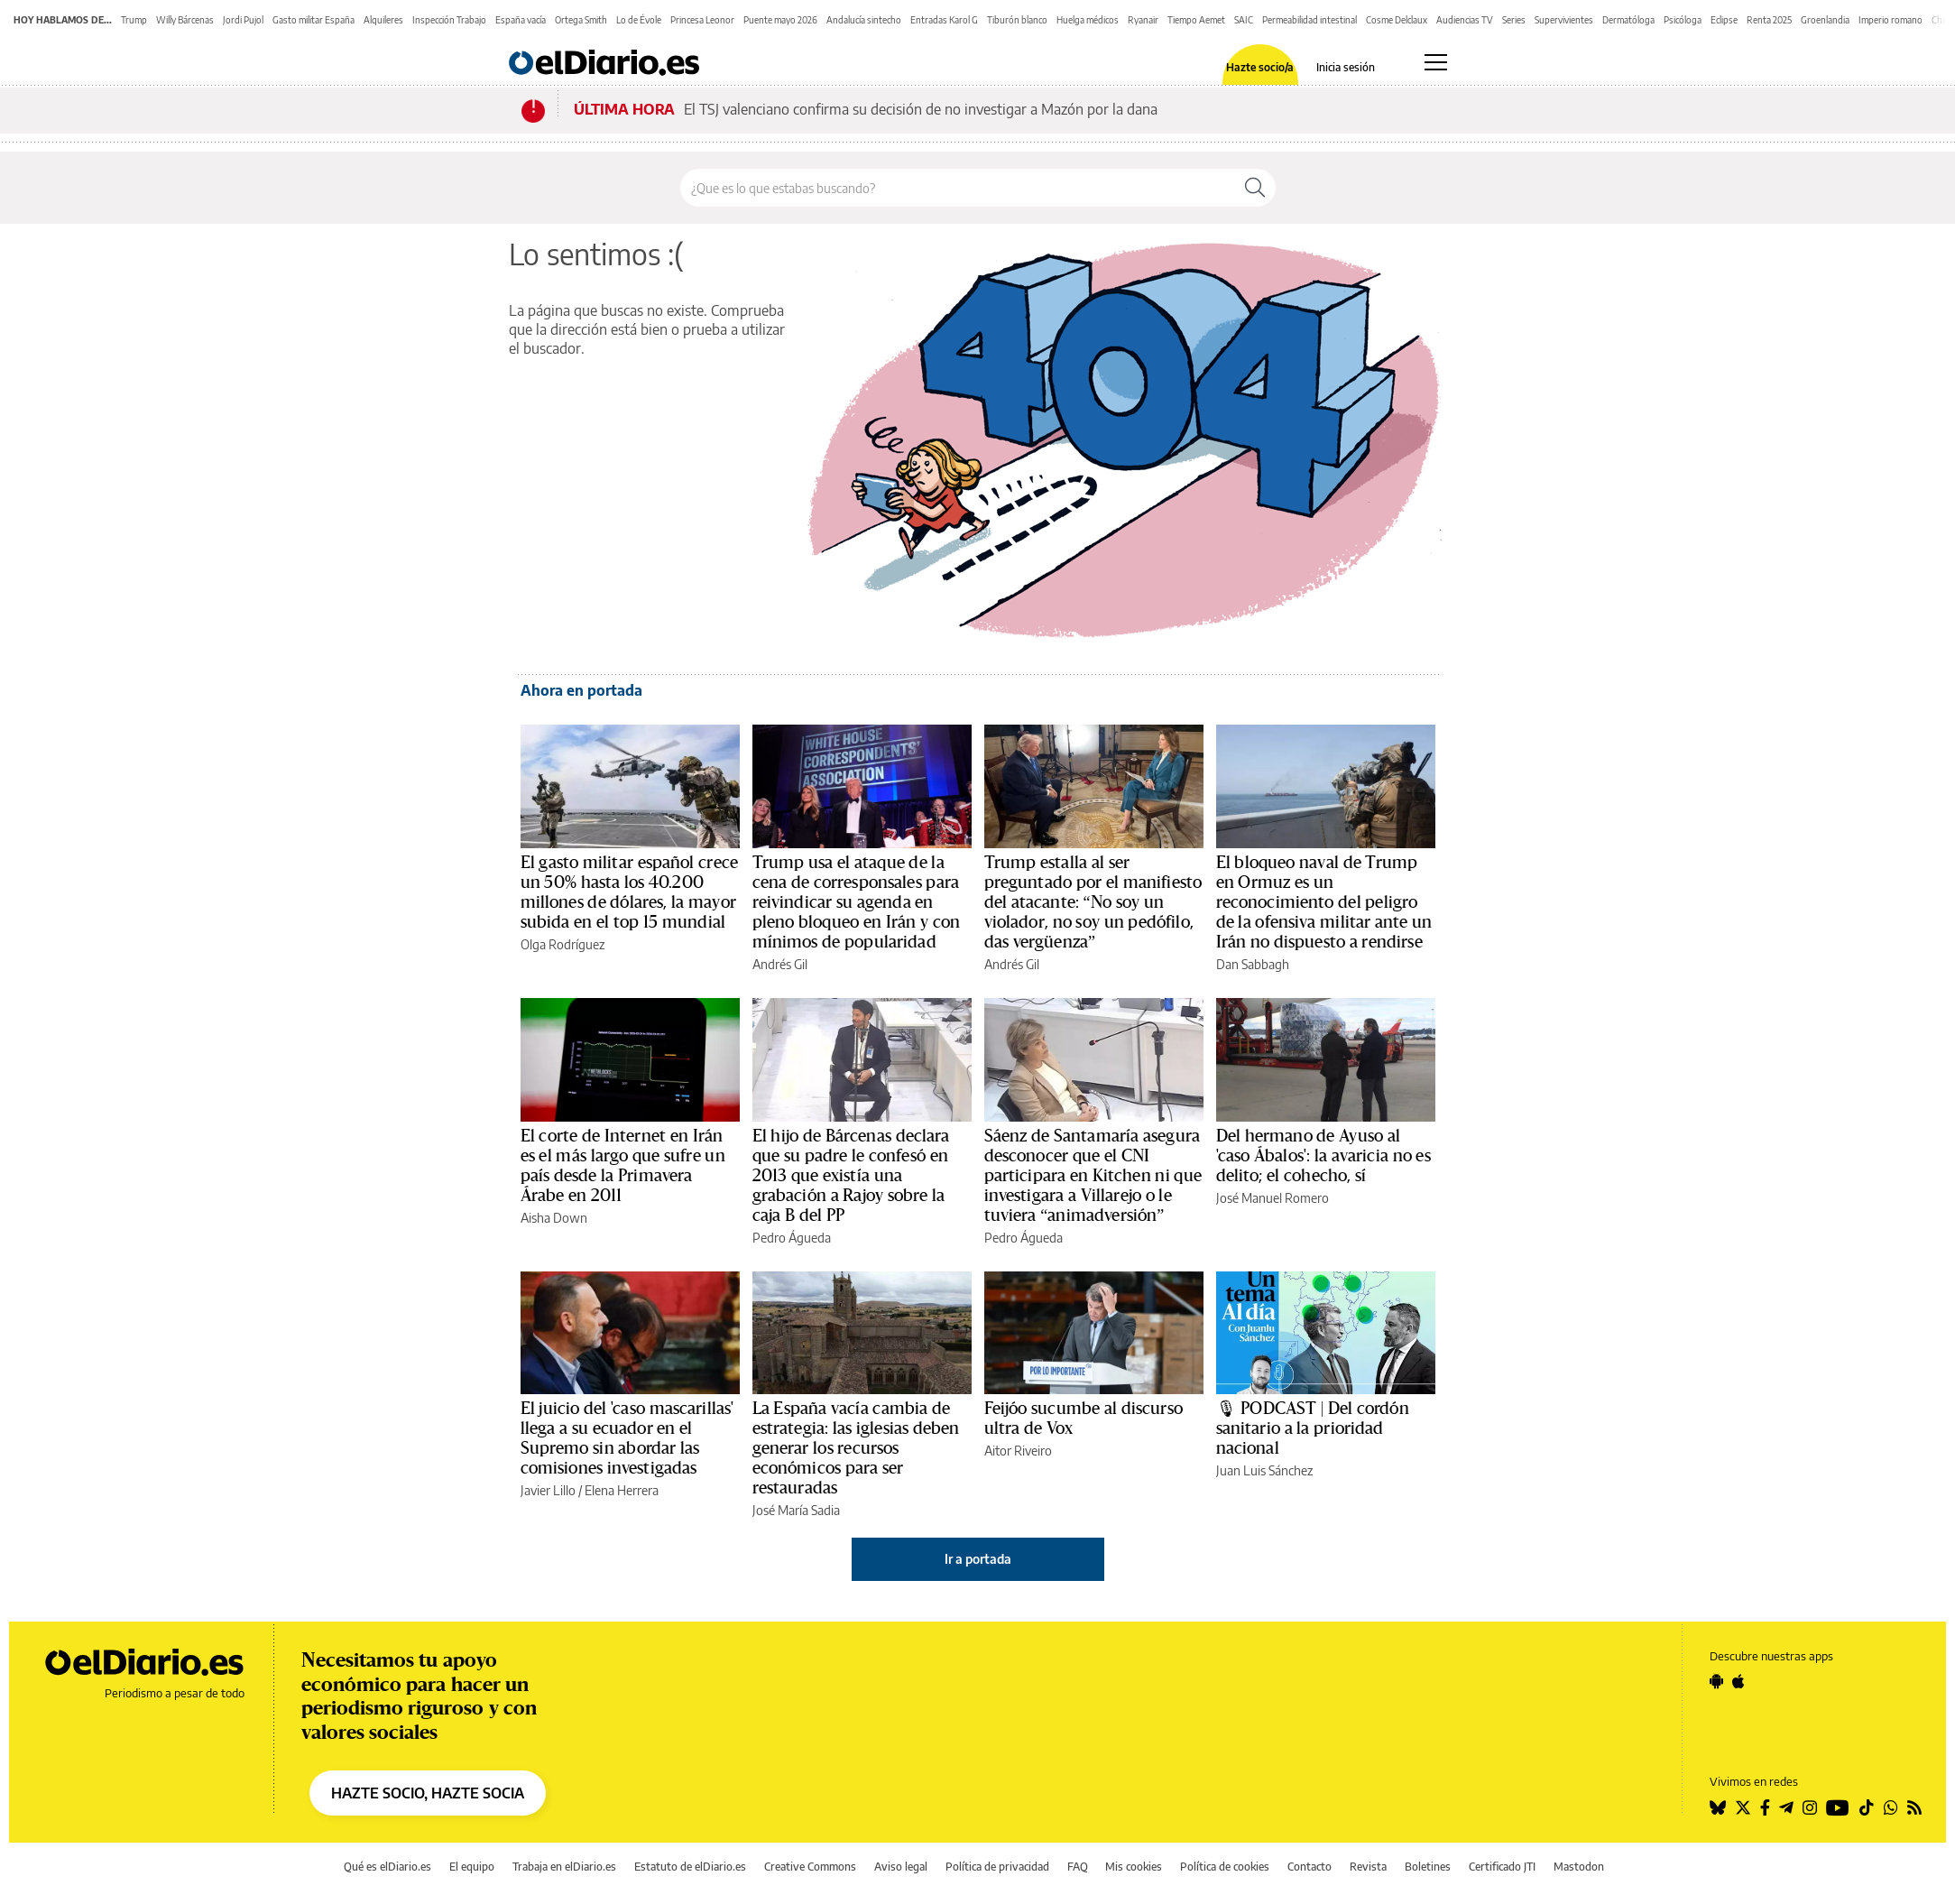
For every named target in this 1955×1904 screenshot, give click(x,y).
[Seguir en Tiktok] (1866, 1807)
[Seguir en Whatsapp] (1891, 1807)
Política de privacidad (997, 1866)
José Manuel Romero (1272, 1198)
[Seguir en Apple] (1738, 1681)
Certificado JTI (1502, 1866)
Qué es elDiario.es (387, 1866)
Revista (1368, 1866)
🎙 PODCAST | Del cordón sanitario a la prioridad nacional (1312, 1428)
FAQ (1077, 1866)
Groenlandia (1825, 19)
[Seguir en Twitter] (1743, 1807)
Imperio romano (1890, 19)
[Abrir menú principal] (1436, 62)
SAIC (1243, 19)
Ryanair (1143, 19)
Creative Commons (810, 1866)
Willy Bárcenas (185, 19)
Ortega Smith (581, 19)
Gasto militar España (313, 19)
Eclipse (1724, 19)
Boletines (1428, 1866)
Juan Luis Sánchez (1264, 1470)
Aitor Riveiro (1018, 1450)
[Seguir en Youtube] (1837, 1807)
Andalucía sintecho (863, 19)
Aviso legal (900, 1866)
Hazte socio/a (1260, 67)
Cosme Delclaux (1396, 19)
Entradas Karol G (944, 19)
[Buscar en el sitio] (957, 188)
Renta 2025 (1769, 19)
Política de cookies (1224, 1866)
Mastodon (1579, 1866)
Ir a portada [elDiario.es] (978, 1559)
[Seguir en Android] (1716, 1681)
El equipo (471, 1866)
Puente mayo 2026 (780, 19)
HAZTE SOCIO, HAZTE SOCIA (427, 1793)
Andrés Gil (779, 964)
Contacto (1309, 1866)
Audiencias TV (1464, 19)
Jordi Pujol (243, 19)
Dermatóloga (1628, 19)
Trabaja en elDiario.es (564, 1866)
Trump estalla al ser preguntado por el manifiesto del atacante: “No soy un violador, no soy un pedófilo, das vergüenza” (1093, 902)
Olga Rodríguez (562, 944)
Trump (134, 19)
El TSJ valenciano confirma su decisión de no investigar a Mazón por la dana (920, 109)
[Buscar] (1255, 188)
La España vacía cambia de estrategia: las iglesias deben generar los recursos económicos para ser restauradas (856, 1448)
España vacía (520, 19)
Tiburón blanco (1017, 19)
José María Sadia (796, 1510)
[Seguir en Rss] (1914, 1807)
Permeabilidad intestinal (1309, 19)
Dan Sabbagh (1252, 964)
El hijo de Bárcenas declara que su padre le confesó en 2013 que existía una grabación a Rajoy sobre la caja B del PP (851, 1176)
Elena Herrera (622, 1490)
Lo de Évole (638, 19)
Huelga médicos (1087, 19)
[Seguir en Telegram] (1786, 1807)
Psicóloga (1682, 19)
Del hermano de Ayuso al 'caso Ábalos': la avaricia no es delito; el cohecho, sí (1323, 1156)
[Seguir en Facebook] (1765, 1807)
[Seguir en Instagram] (1810, 1807)
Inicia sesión (1345, 67)
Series (1514, 19)
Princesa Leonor (702, 19)
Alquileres (383, 19)
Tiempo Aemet (1196, 19)
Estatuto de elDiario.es (690, 1866)
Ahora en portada (581, 690)
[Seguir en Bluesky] (1718, 1807)
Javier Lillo (548, 1490)
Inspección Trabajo (449, 19)
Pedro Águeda (791, 1237)
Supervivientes (1564, 19)
